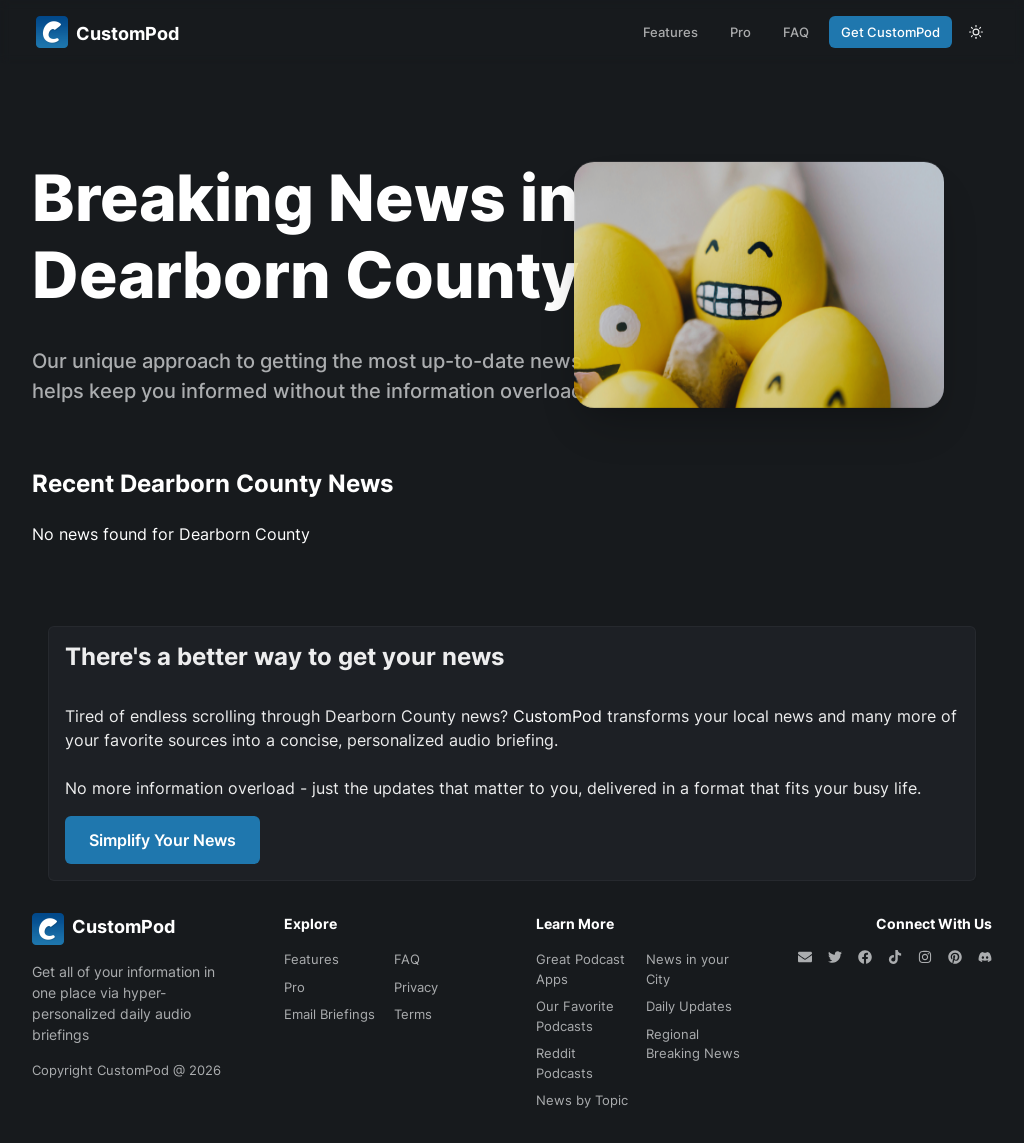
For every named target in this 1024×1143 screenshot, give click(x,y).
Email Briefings (329, 1014)
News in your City (687, 969)
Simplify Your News (162, 840)
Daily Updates (689, 1006)
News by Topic (582, 1100)
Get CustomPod (890, 32)
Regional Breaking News (693, 1044)
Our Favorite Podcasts (575, 1016)
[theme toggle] (976, 32)
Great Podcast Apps (580, 969)
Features (670, 32)
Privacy (416, 987)
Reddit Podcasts (564, 1063)
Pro (740, 32)
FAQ (796, 32)
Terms (413, 1014)
